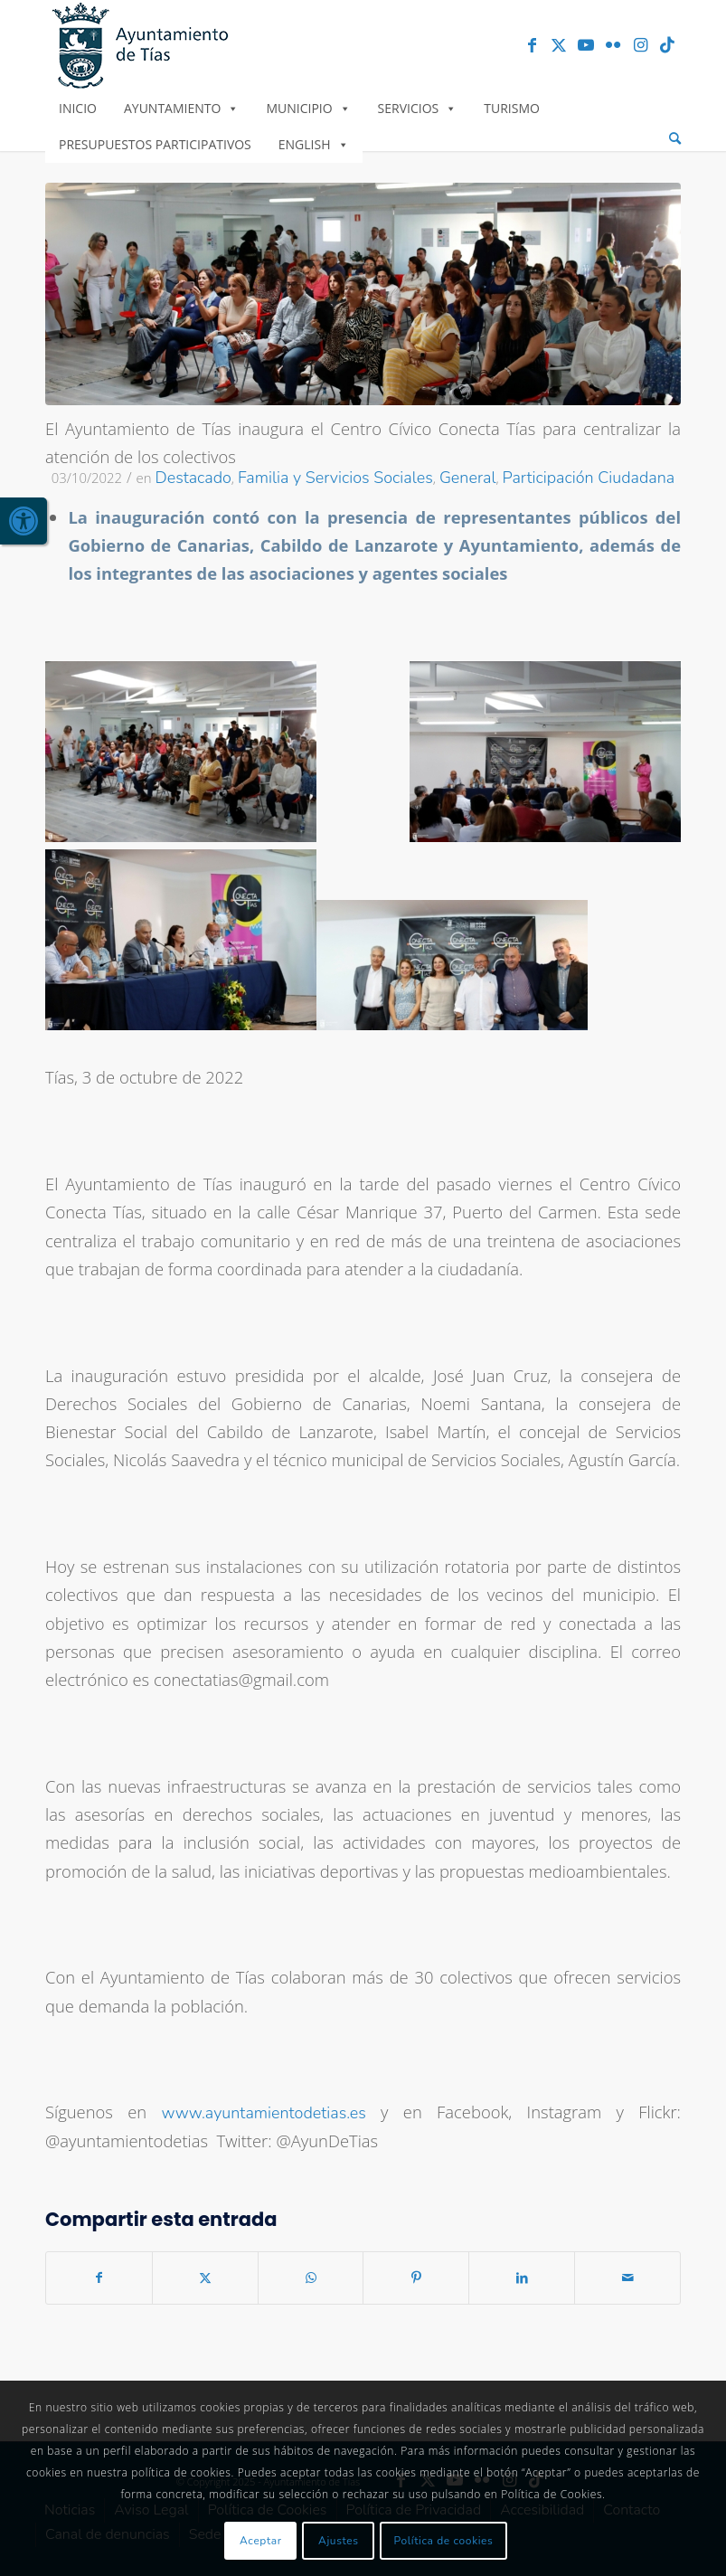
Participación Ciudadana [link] (589, 477)
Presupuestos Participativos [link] (155, 144)
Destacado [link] (193, 477)
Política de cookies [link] (444, 2540)
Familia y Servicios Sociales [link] (335, 477)
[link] (23, 521)
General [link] (467, 477)
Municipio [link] (308, 108)
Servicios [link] (417, 108)
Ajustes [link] (338, 2540)
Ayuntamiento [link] (181, 108)
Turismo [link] (512, 108)
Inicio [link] (78, 108)
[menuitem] (675, 139)
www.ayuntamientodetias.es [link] (263, 2113)
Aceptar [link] (261, 2540)
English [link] (313, 144)
